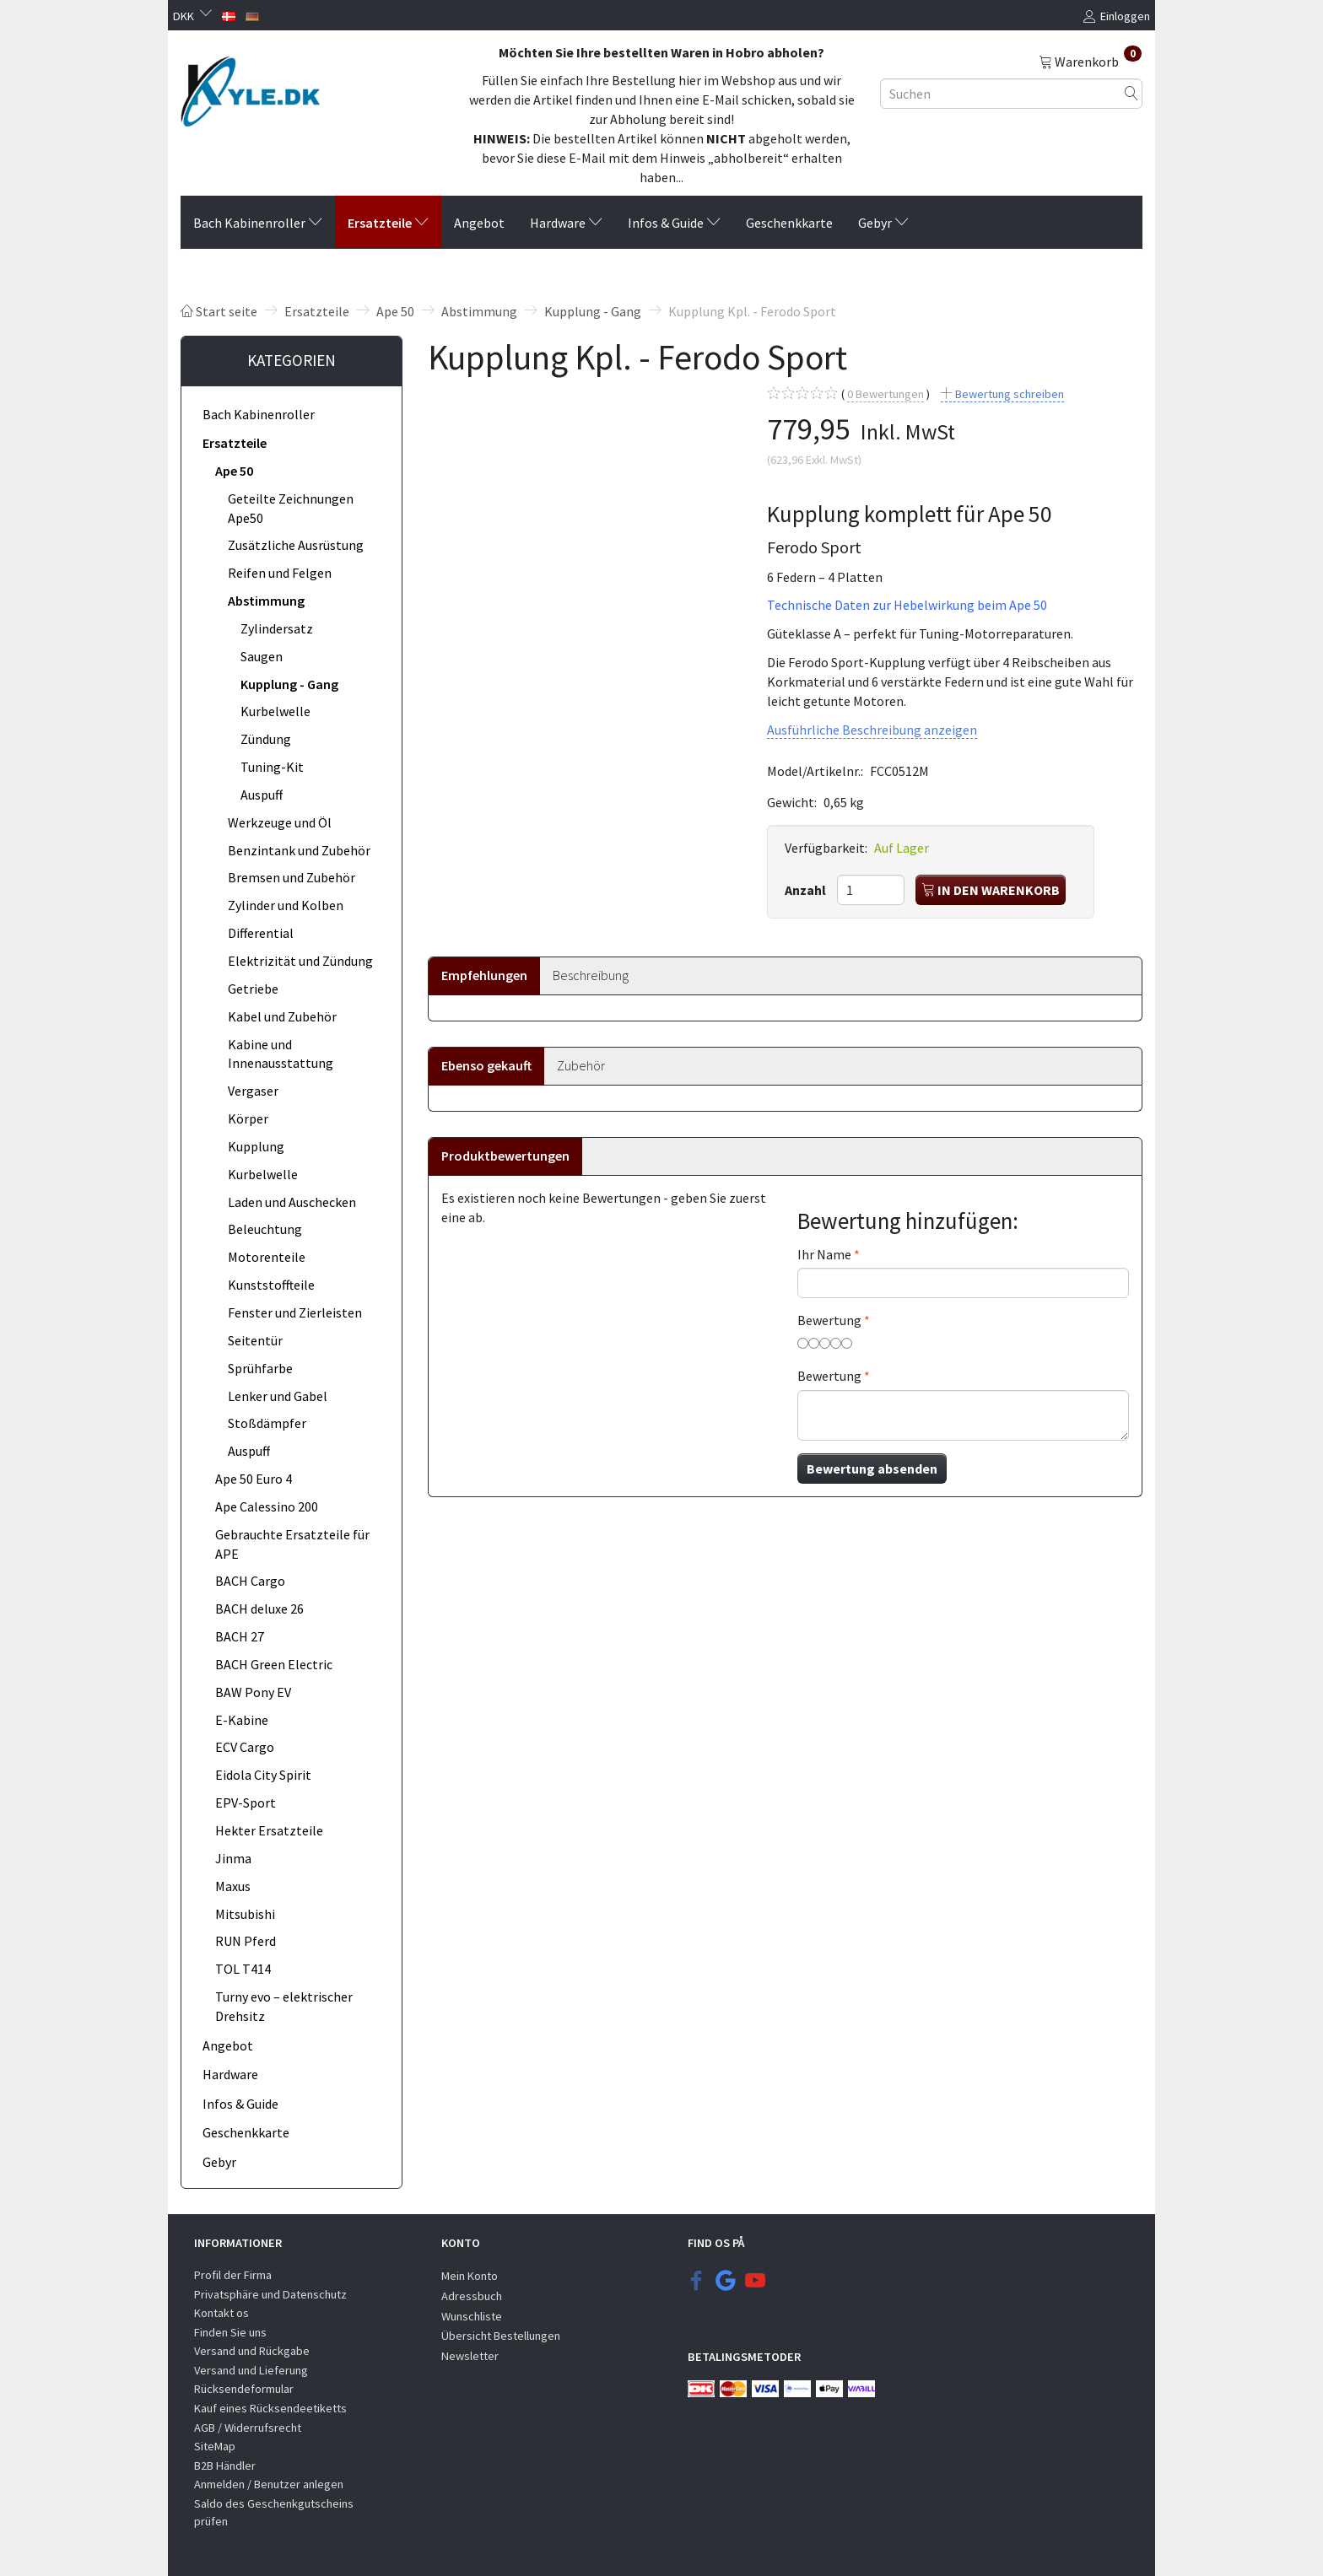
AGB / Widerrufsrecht (247, 2427)
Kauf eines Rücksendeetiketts (270, 2408)
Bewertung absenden (872, 1468)
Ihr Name (824, 1254)
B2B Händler (225, 2465)
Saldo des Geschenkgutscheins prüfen (274, 2512)
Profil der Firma (233, 2274)
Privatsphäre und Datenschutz (270, 2294)
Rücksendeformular (244, 2388)
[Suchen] (1131, 93)
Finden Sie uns (230, 2332)
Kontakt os (221, 2312)
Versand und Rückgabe (252, 2350)
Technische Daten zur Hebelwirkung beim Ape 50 (907, 604)
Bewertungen (885, 394)
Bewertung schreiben (1008, 393)
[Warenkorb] (1090, 61)
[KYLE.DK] (250, 87)
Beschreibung (591, 975)
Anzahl (807, 889)
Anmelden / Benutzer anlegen (268, 2484)
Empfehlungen (484, 975)
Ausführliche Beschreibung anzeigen (872, 729)
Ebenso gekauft (486, 1065)
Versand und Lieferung (251, 2370)
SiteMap (214, 2446)
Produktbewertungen (505, 1155)
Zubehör (581, 1065)
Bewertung (829, 1320)
